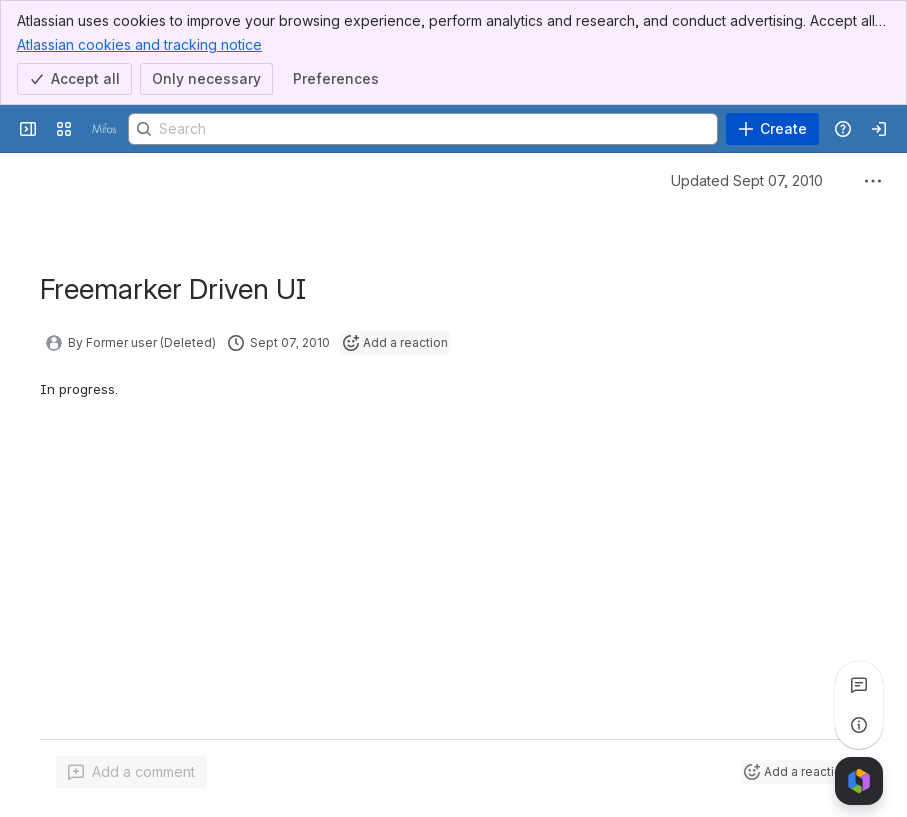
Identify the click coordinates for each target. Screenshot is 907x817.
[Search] (423, 129)
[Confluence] (104, 129)
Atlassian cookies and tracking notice (139, 44)
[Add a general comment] (131, 772)
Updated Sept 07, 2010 (747, 180)
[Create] (772, 129)
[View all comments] (859, 685)
